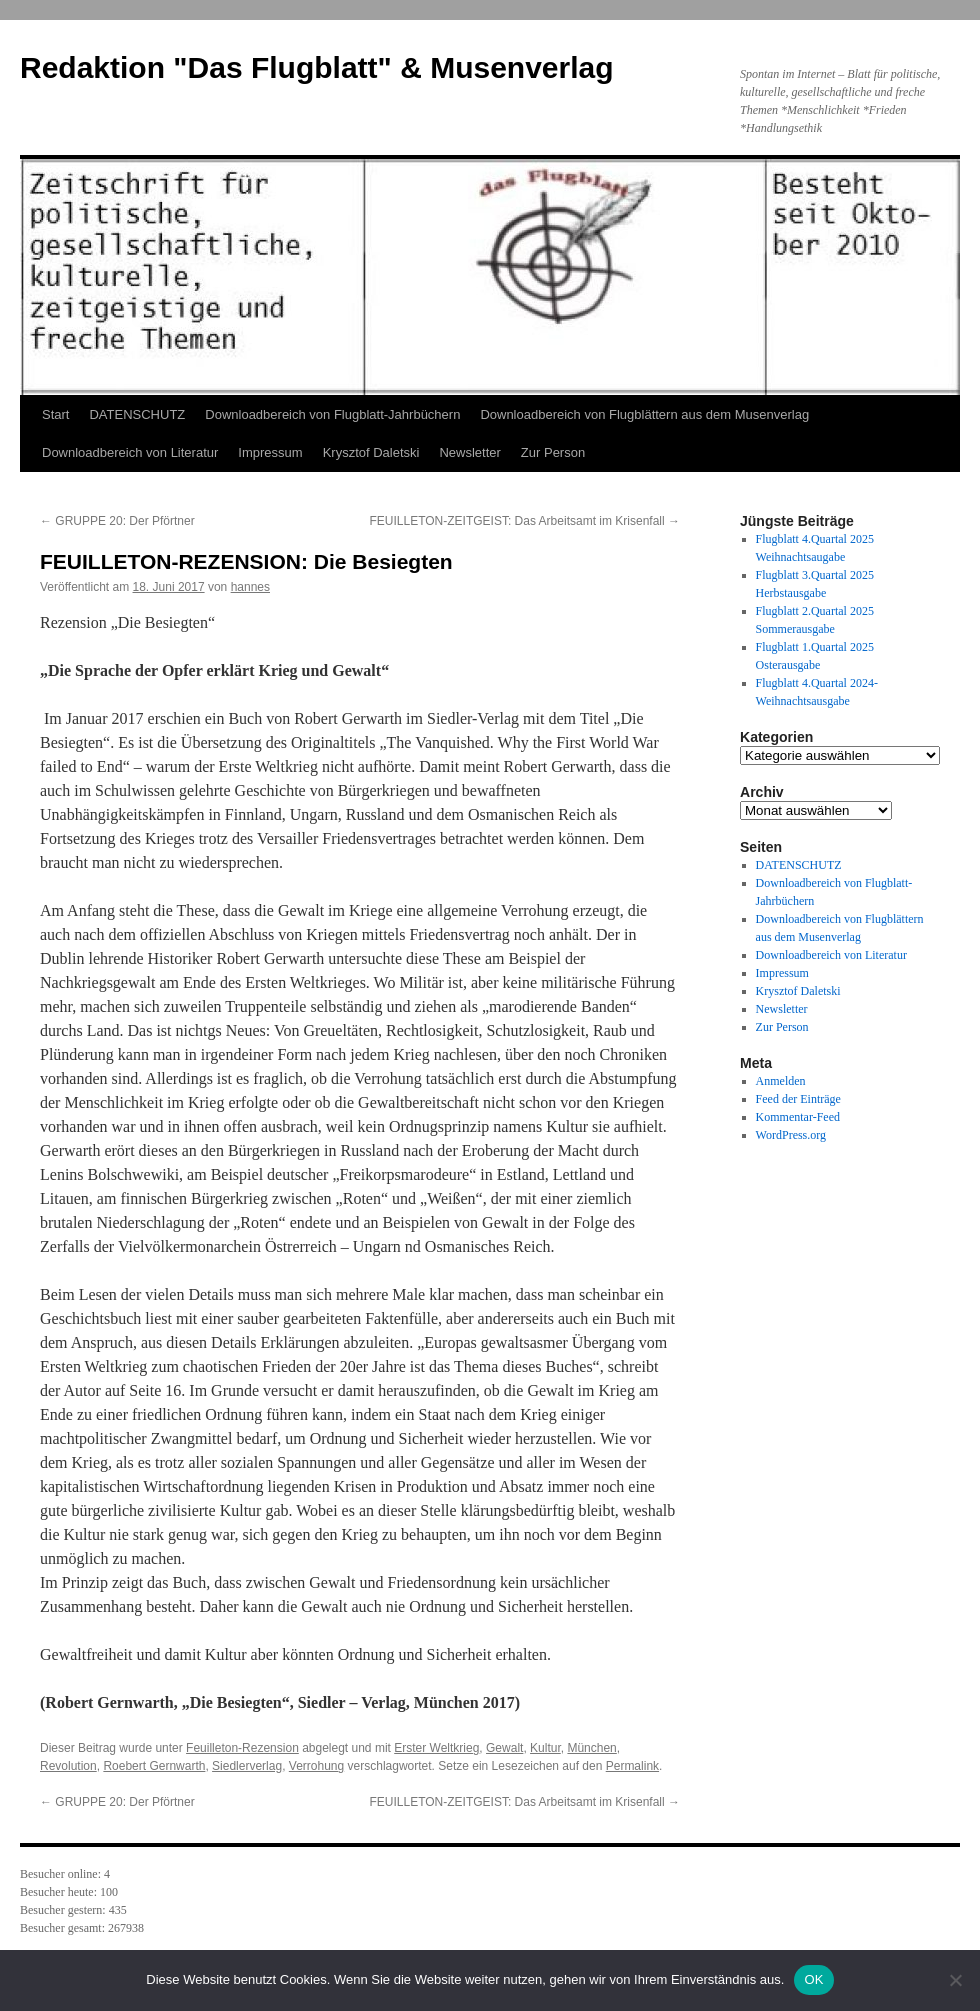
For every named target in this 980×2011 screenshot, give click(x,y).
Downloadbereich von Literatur (130, 452)
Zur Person (553, 452)
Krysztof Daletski (371, 452)
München (591, 1748)
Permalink (632, 1766)
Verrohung (316, 1766)
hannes (250, 587)
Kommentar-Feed (798, 1117)
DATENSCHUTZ (137, 414)
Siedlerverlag (247, 1766)
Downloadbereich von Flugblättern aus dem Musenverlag (644, 414)
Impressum (270, 452)
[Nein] (955, 1980)
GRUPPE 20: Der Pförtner (117, 521)
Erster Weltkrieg (436, 1748)
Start (55, 414)
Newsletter (469, 452)
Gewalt (504, 1748)
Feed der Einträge (798, 1099)
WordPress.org (791, 1135)
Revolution (68, 1766)
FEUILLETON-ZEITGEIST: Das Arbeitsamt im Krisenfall (524, 521)
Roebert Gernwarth (154, 1766)
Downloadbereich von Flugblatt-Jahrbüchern (332, 414)
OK (813, 1979)
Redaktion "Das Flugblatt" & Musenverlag (317, 67)
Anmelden (781, 1081)
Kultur (545, 1748)
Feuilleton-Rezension (242, 1748)
